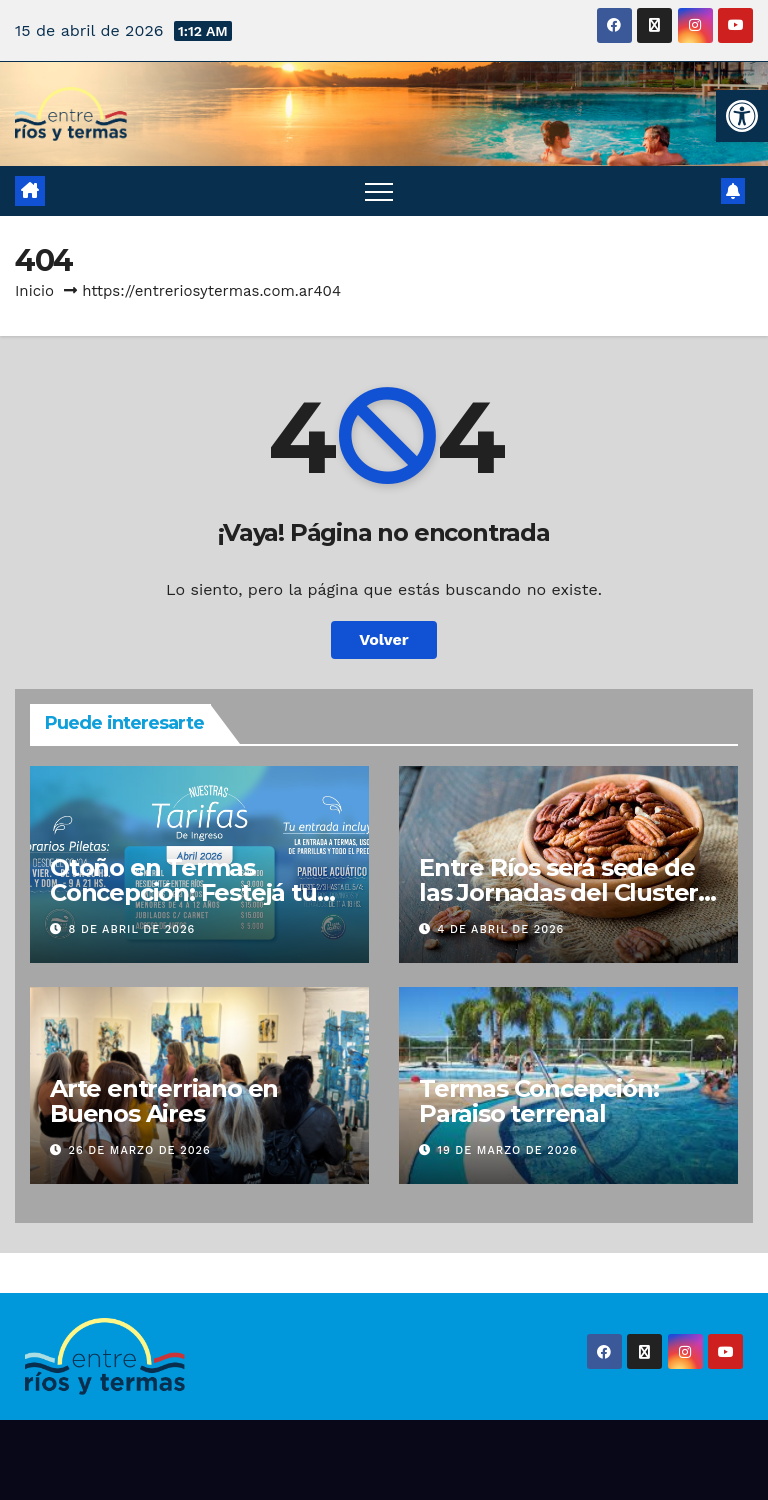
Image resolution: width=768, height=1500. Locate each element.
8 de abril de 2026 (132, 929)
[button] (742, 116)
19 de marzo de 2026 (508, 1150)
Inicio (34, 291)
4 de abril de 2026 (501, 929)
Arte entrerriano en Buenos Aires (164, 1101)
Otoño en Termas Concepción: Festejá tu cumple (183, 892)
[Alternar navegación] (379, 191)
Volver (384, 639)
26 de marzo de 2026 (140, 1150)
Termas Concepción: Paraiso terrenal (538, 1101)
